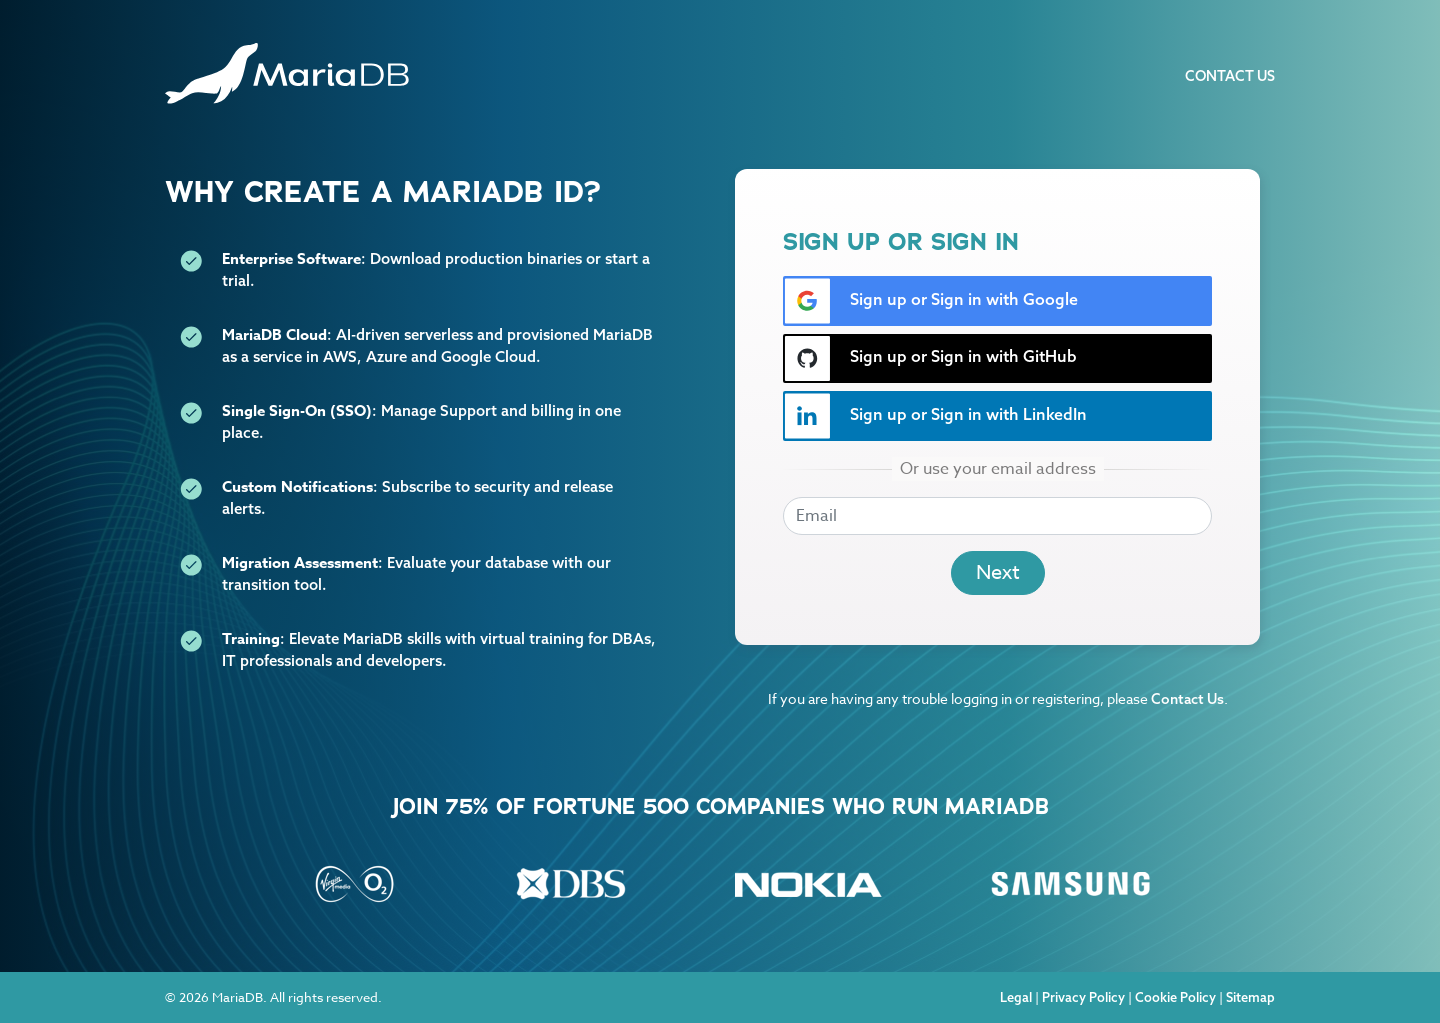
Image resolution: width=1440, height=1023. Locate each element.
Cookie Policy (1175, 997)
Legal (1016, 997)
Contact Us (1230, 76)
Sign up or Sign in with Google (931, 301)
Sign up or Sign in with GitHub (930, 358)
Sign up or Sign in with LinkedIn (935, 416)
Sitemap (1250, 997)
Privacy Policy (1083, 997)
